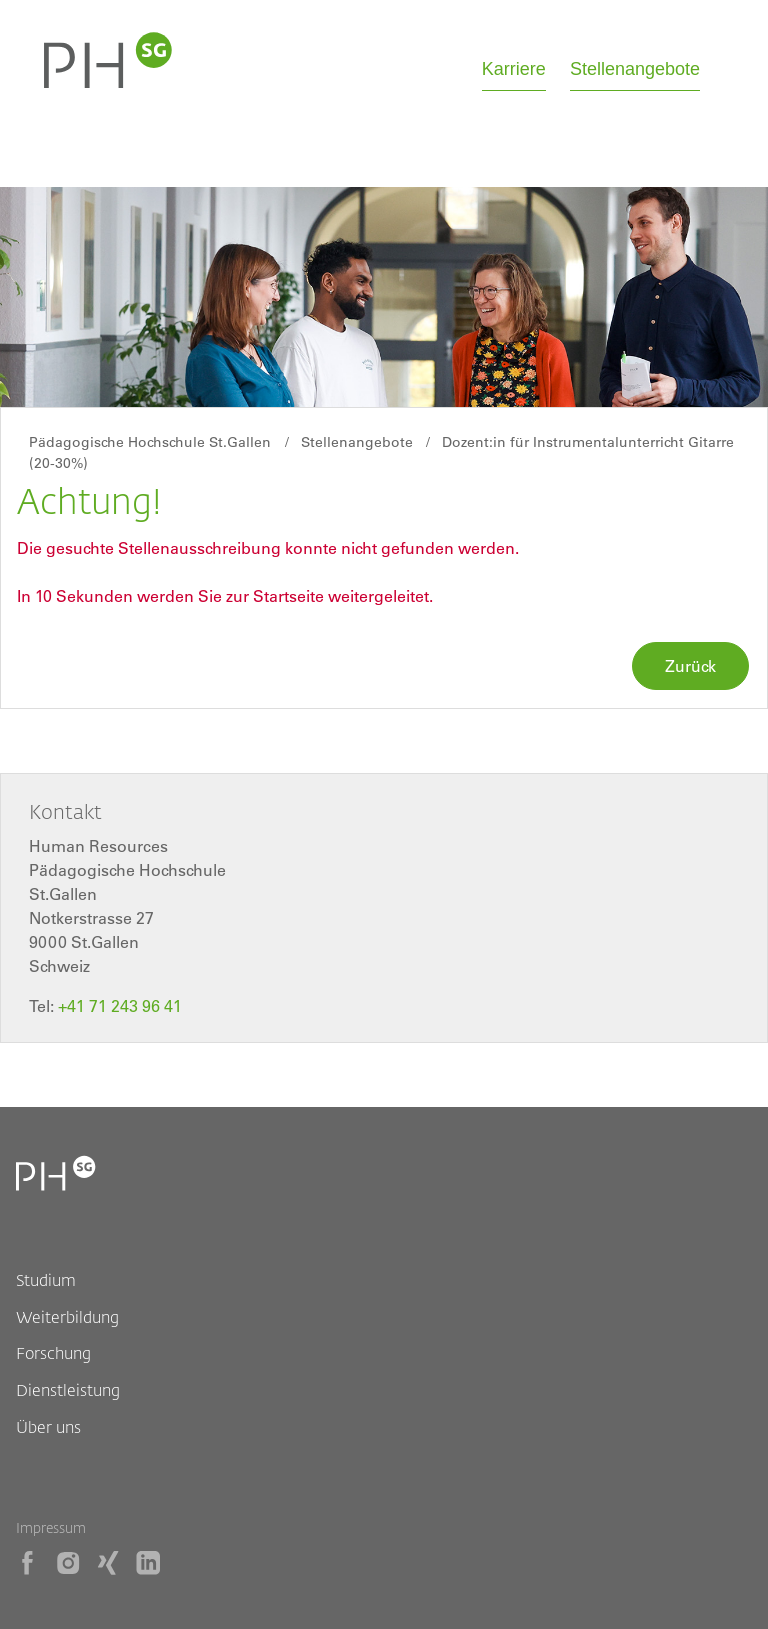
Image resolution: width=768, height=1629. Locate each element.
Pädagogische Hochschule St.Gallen (150, 442)
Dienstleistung (68, 1389)
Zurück (690, 666)
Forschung (53, 1352)
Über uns (48, 1426)
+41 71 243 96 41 (120, 1006)
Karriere (514, 69)
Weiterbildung (67, 1316)
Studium (46, 1279)
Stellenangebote (635, 69)
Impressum (51, 1527)
